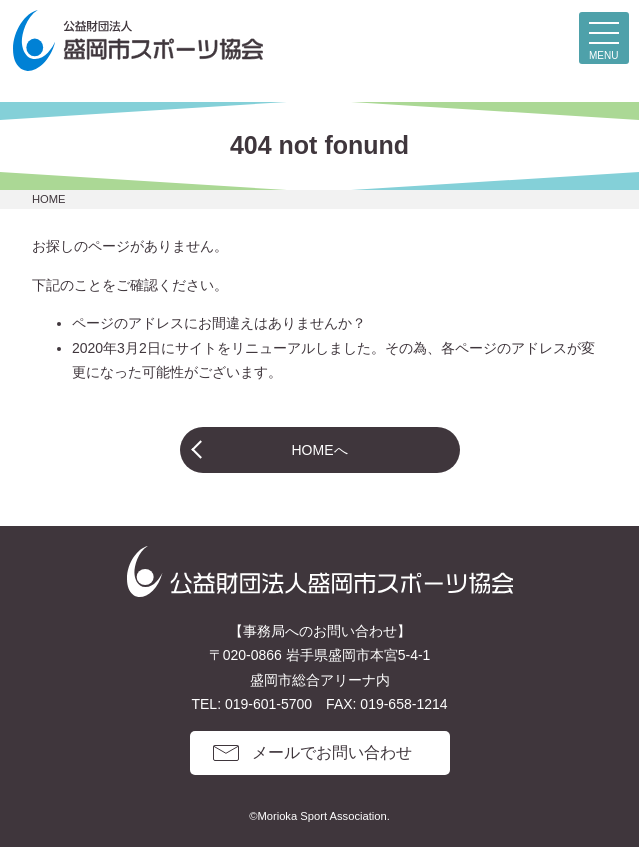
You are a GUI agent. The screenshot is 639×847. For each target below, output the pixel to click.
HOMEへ (320, 450)
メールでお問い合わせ (332, 752)
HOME (49, 199)
